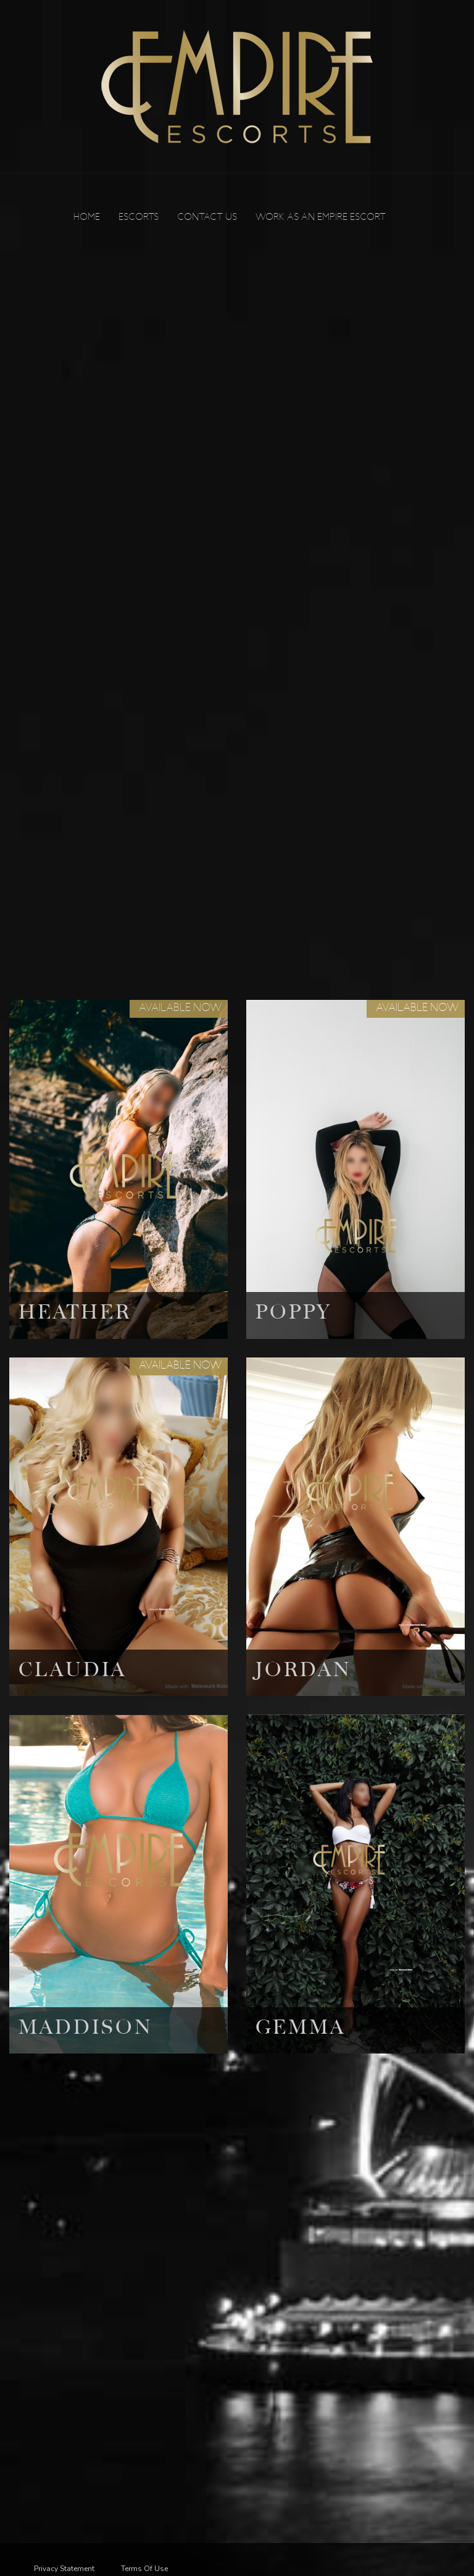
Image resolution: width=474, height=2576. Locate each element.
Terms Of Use (144, 2569)
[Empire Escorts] (237, 86)
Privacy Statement (64, 2569)
